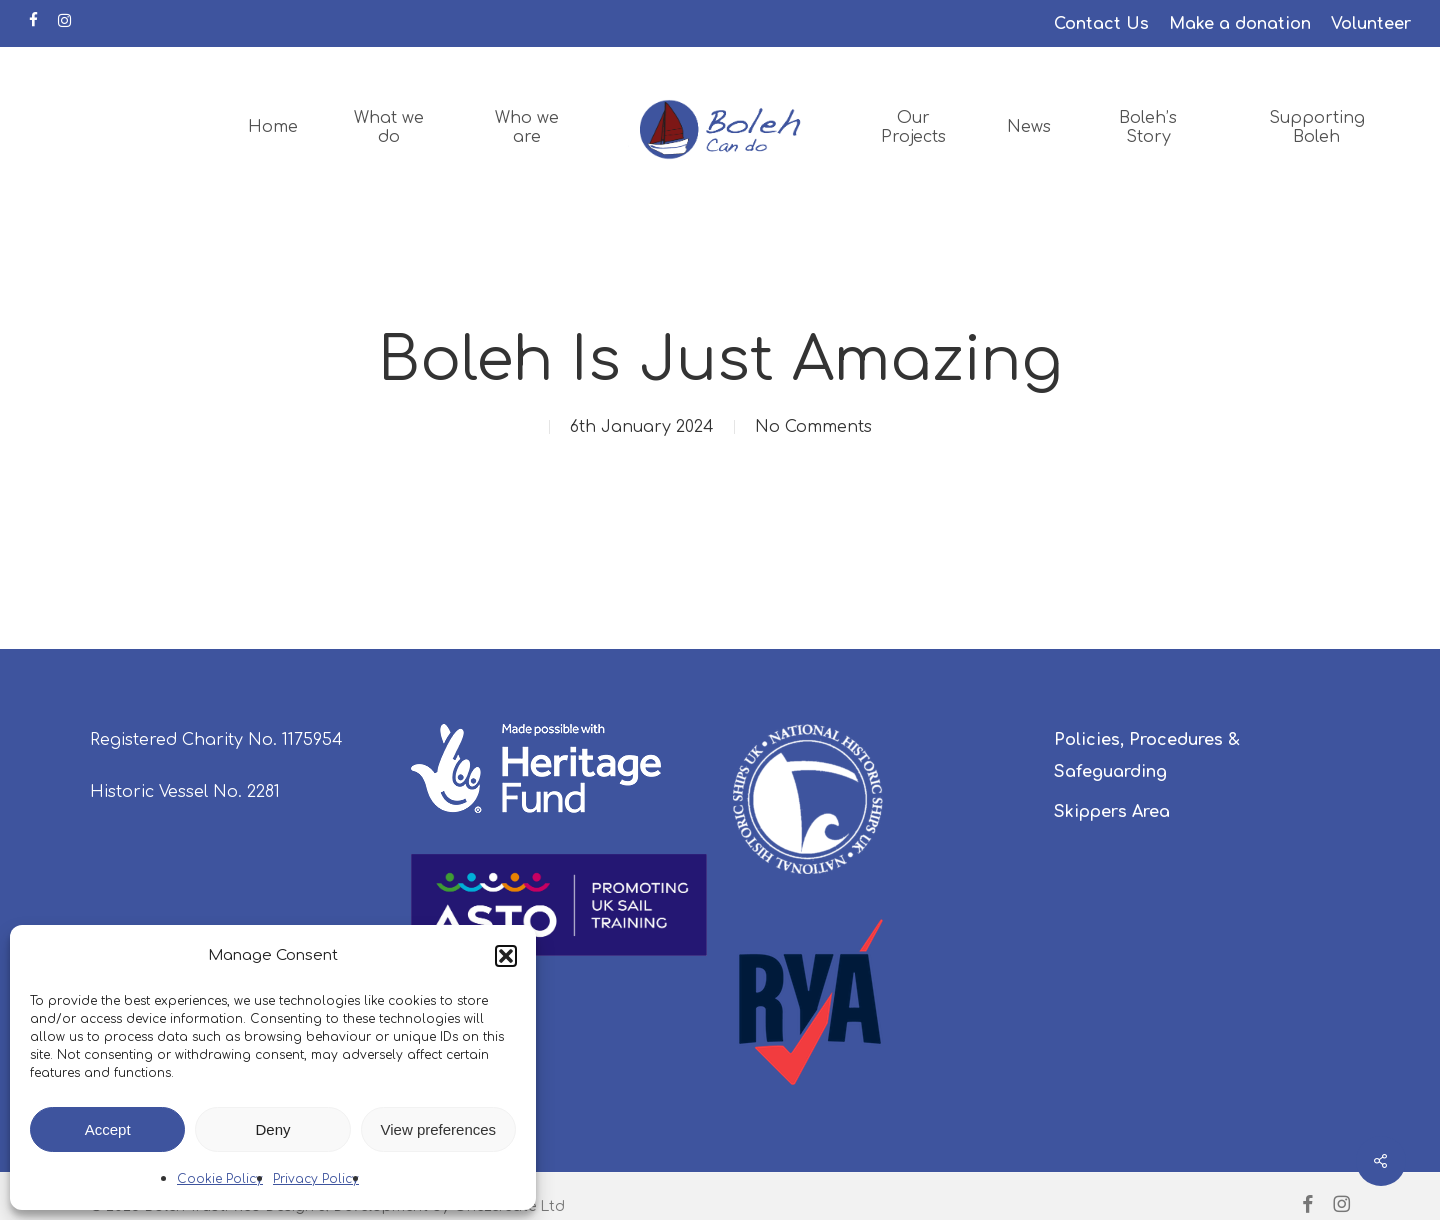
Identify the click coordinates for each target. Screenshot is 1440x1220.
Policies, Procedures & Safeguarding (1147, 756)
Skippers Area (1112, 812)
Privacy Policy (316, 1179)
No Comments (813, 427)
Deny (272, 1129)
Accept (108, 1129)
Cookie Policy (220, 1179)
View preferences (439, 1129)
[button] (506, 956)
